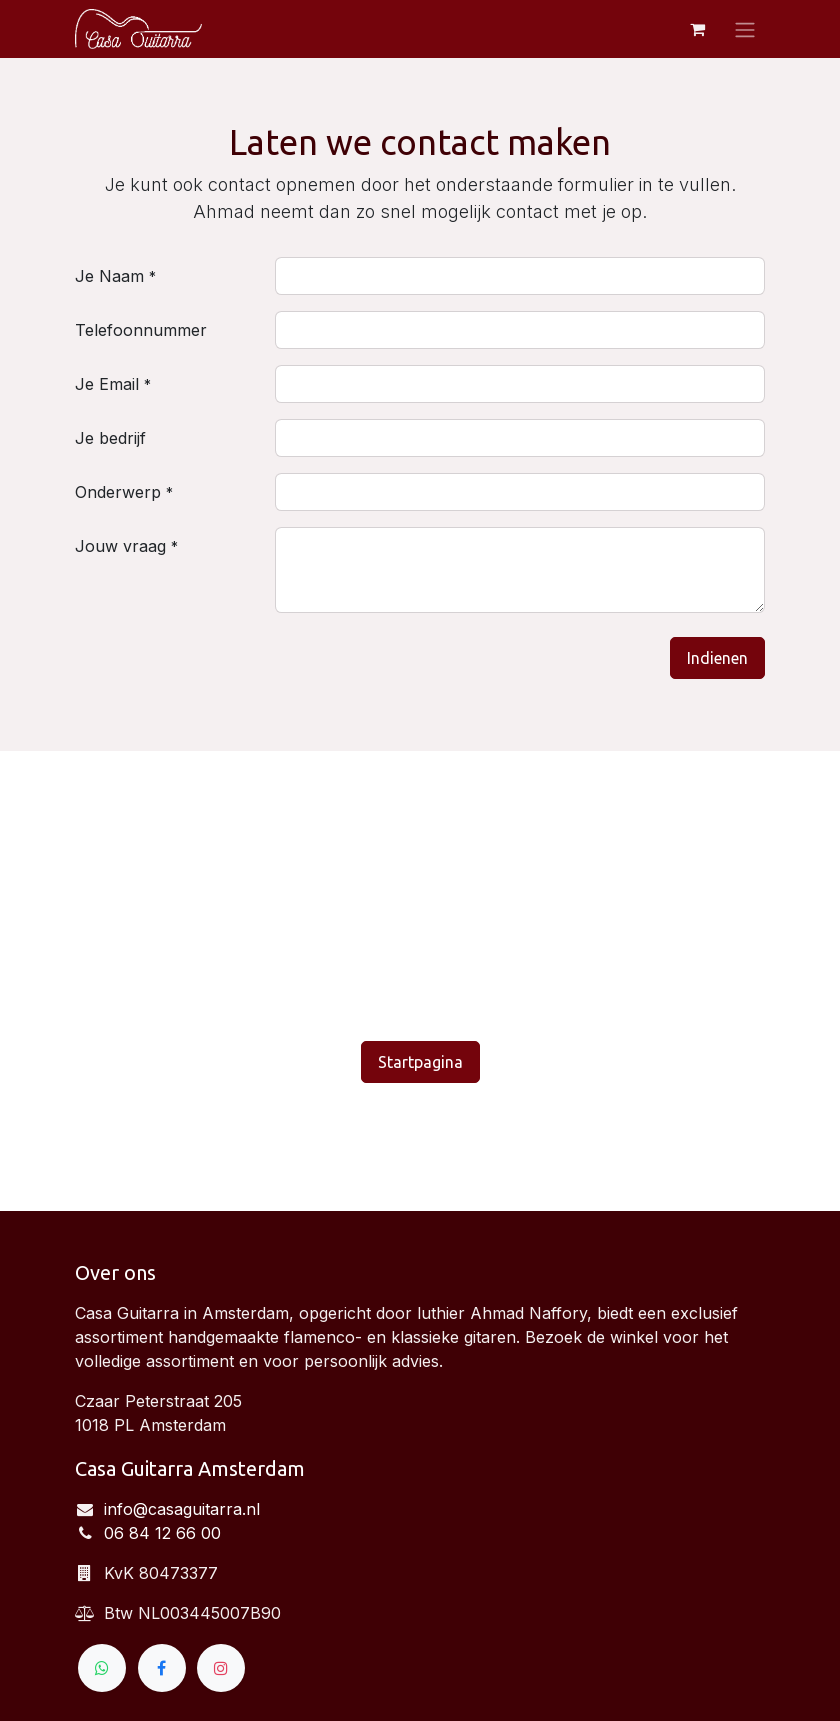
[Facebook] (162, 1668)
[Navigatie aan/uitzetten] (745, 29)
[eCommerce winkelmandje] (697, 29)
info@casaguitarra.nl (182, 1509)
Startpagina (420, 1062)
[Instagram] (221, 1668)
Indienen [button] (717, 658)
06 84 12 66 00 (162, 1533)
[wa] (102, 1668)
